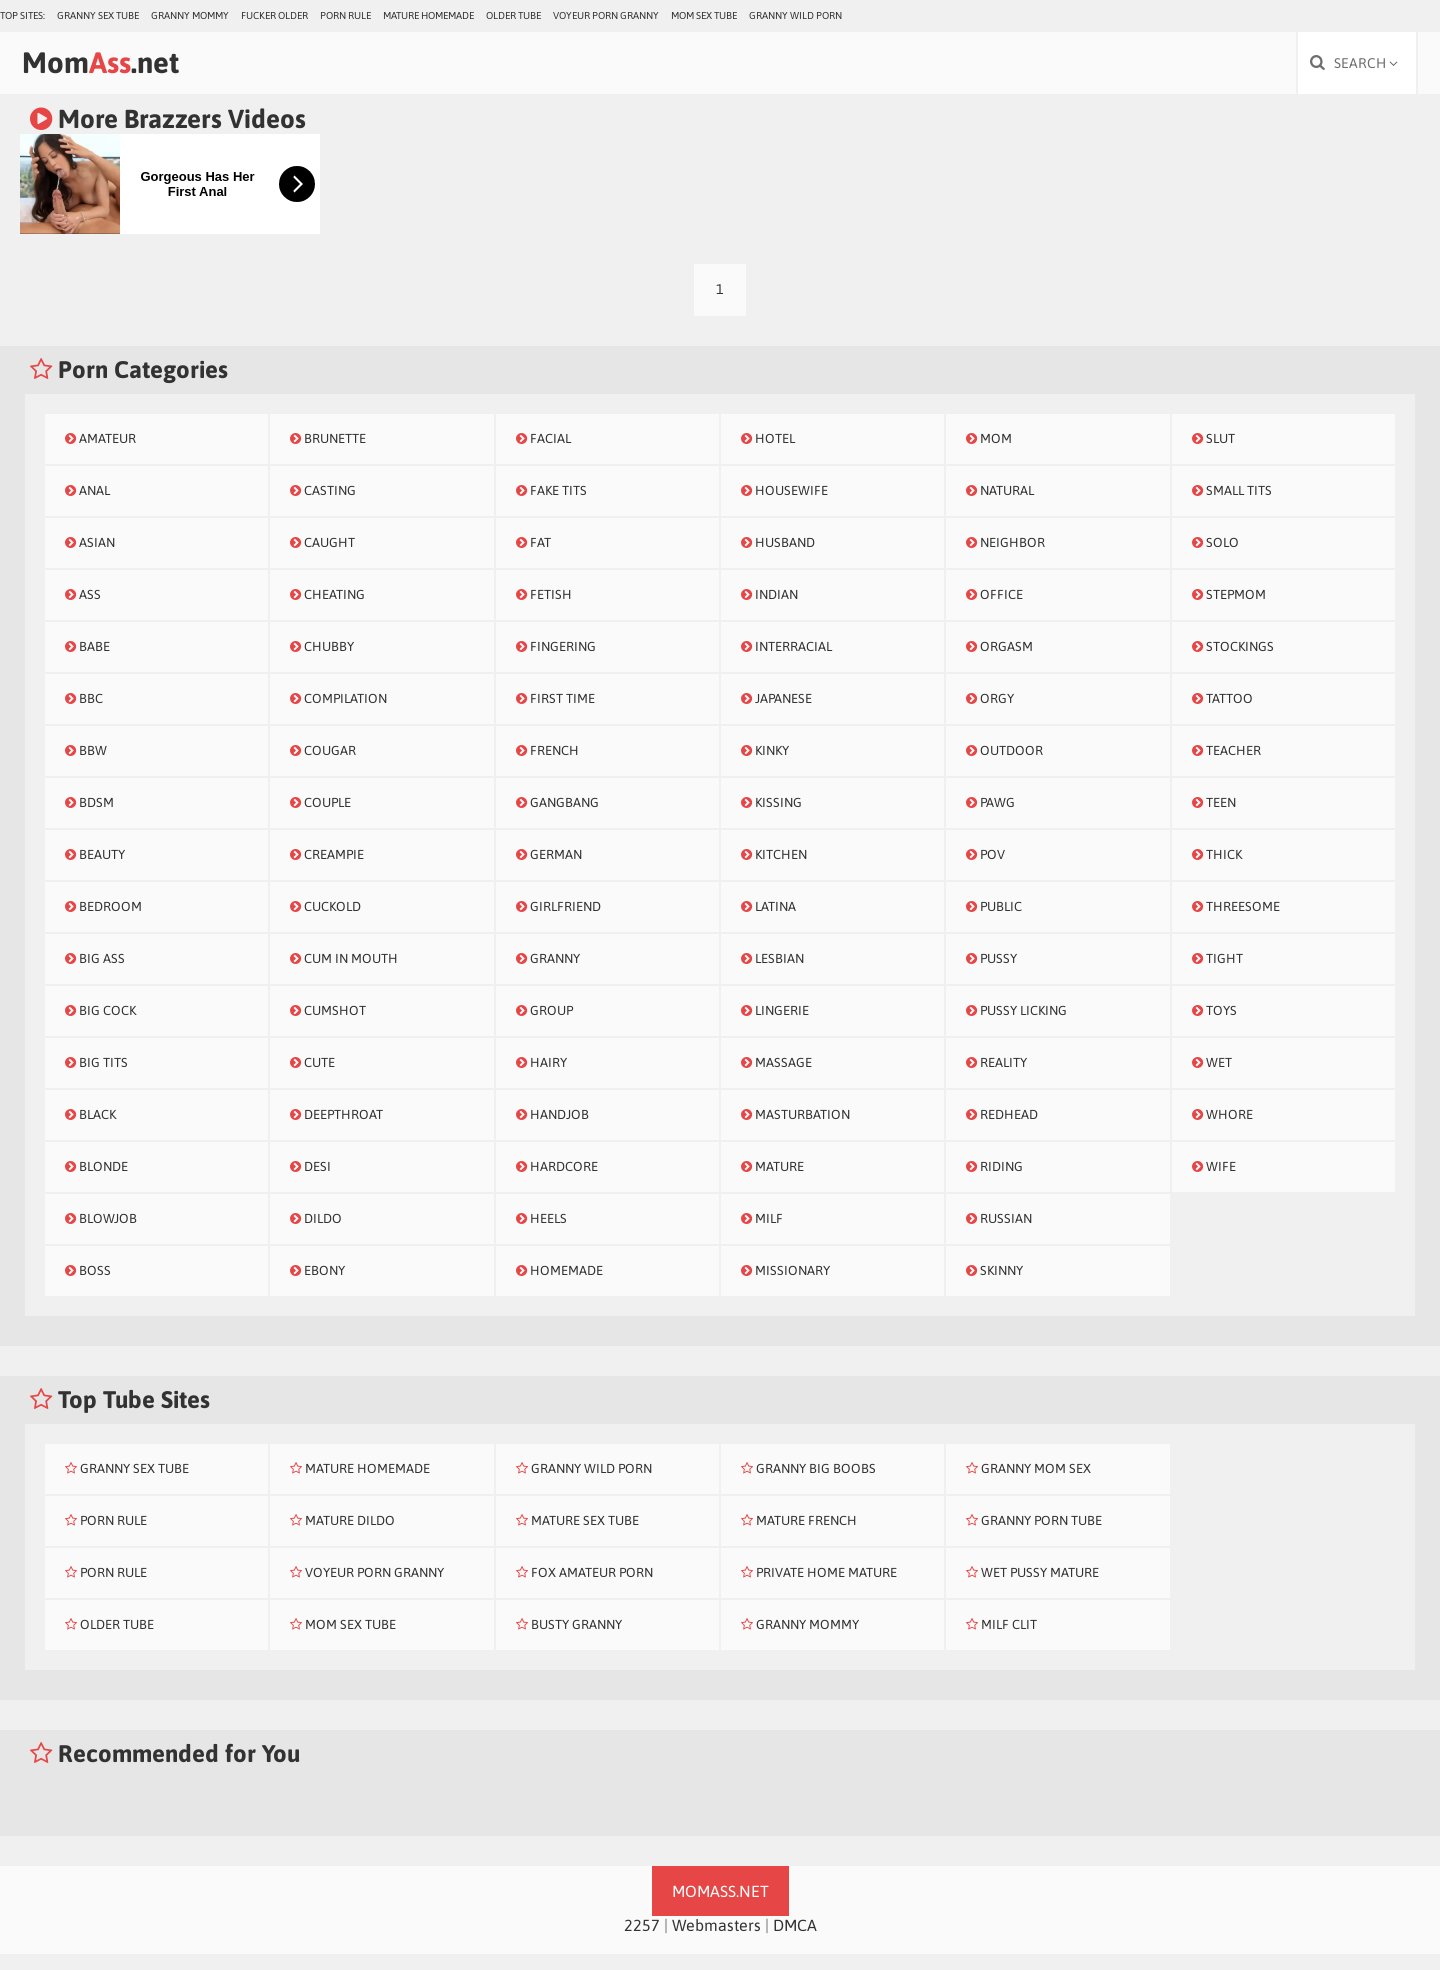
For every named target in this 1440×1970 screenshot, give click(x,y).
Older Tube (513, 15)
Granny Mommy (190, 15)
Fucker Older (274, 15)
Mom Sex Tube (704, 15)
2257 (642, 1941)
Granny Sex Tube (98, 15)
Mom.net (125, 67)
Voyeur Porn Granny (606, 15)
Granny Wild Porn (795, 15)
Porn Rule (345, 15)
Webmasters (716, 1941)
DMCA (795, 1941)
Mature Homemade (428, 15)
